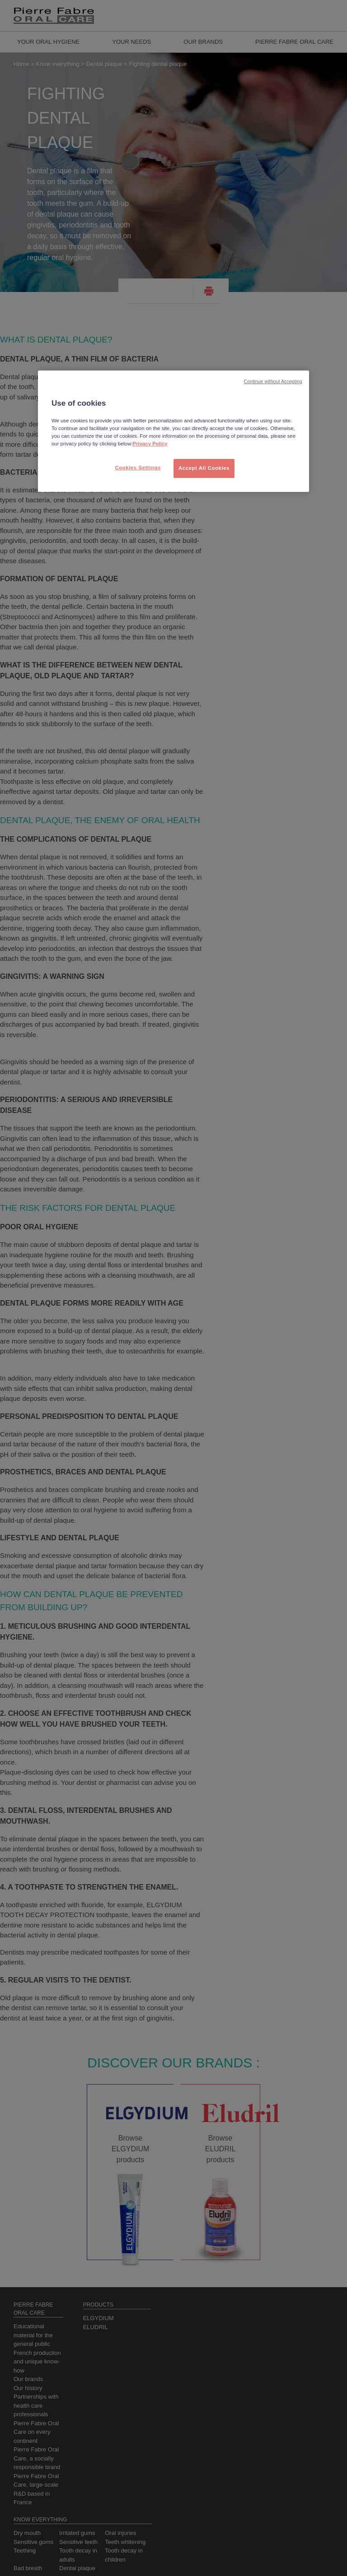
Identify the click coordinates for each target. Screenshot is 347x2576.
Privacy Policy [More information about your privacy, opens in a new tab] (150, 443)
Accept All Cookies (204, 468)
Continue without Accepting (273, 381)
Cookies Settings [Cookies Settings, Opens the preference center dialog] (137, 467)
